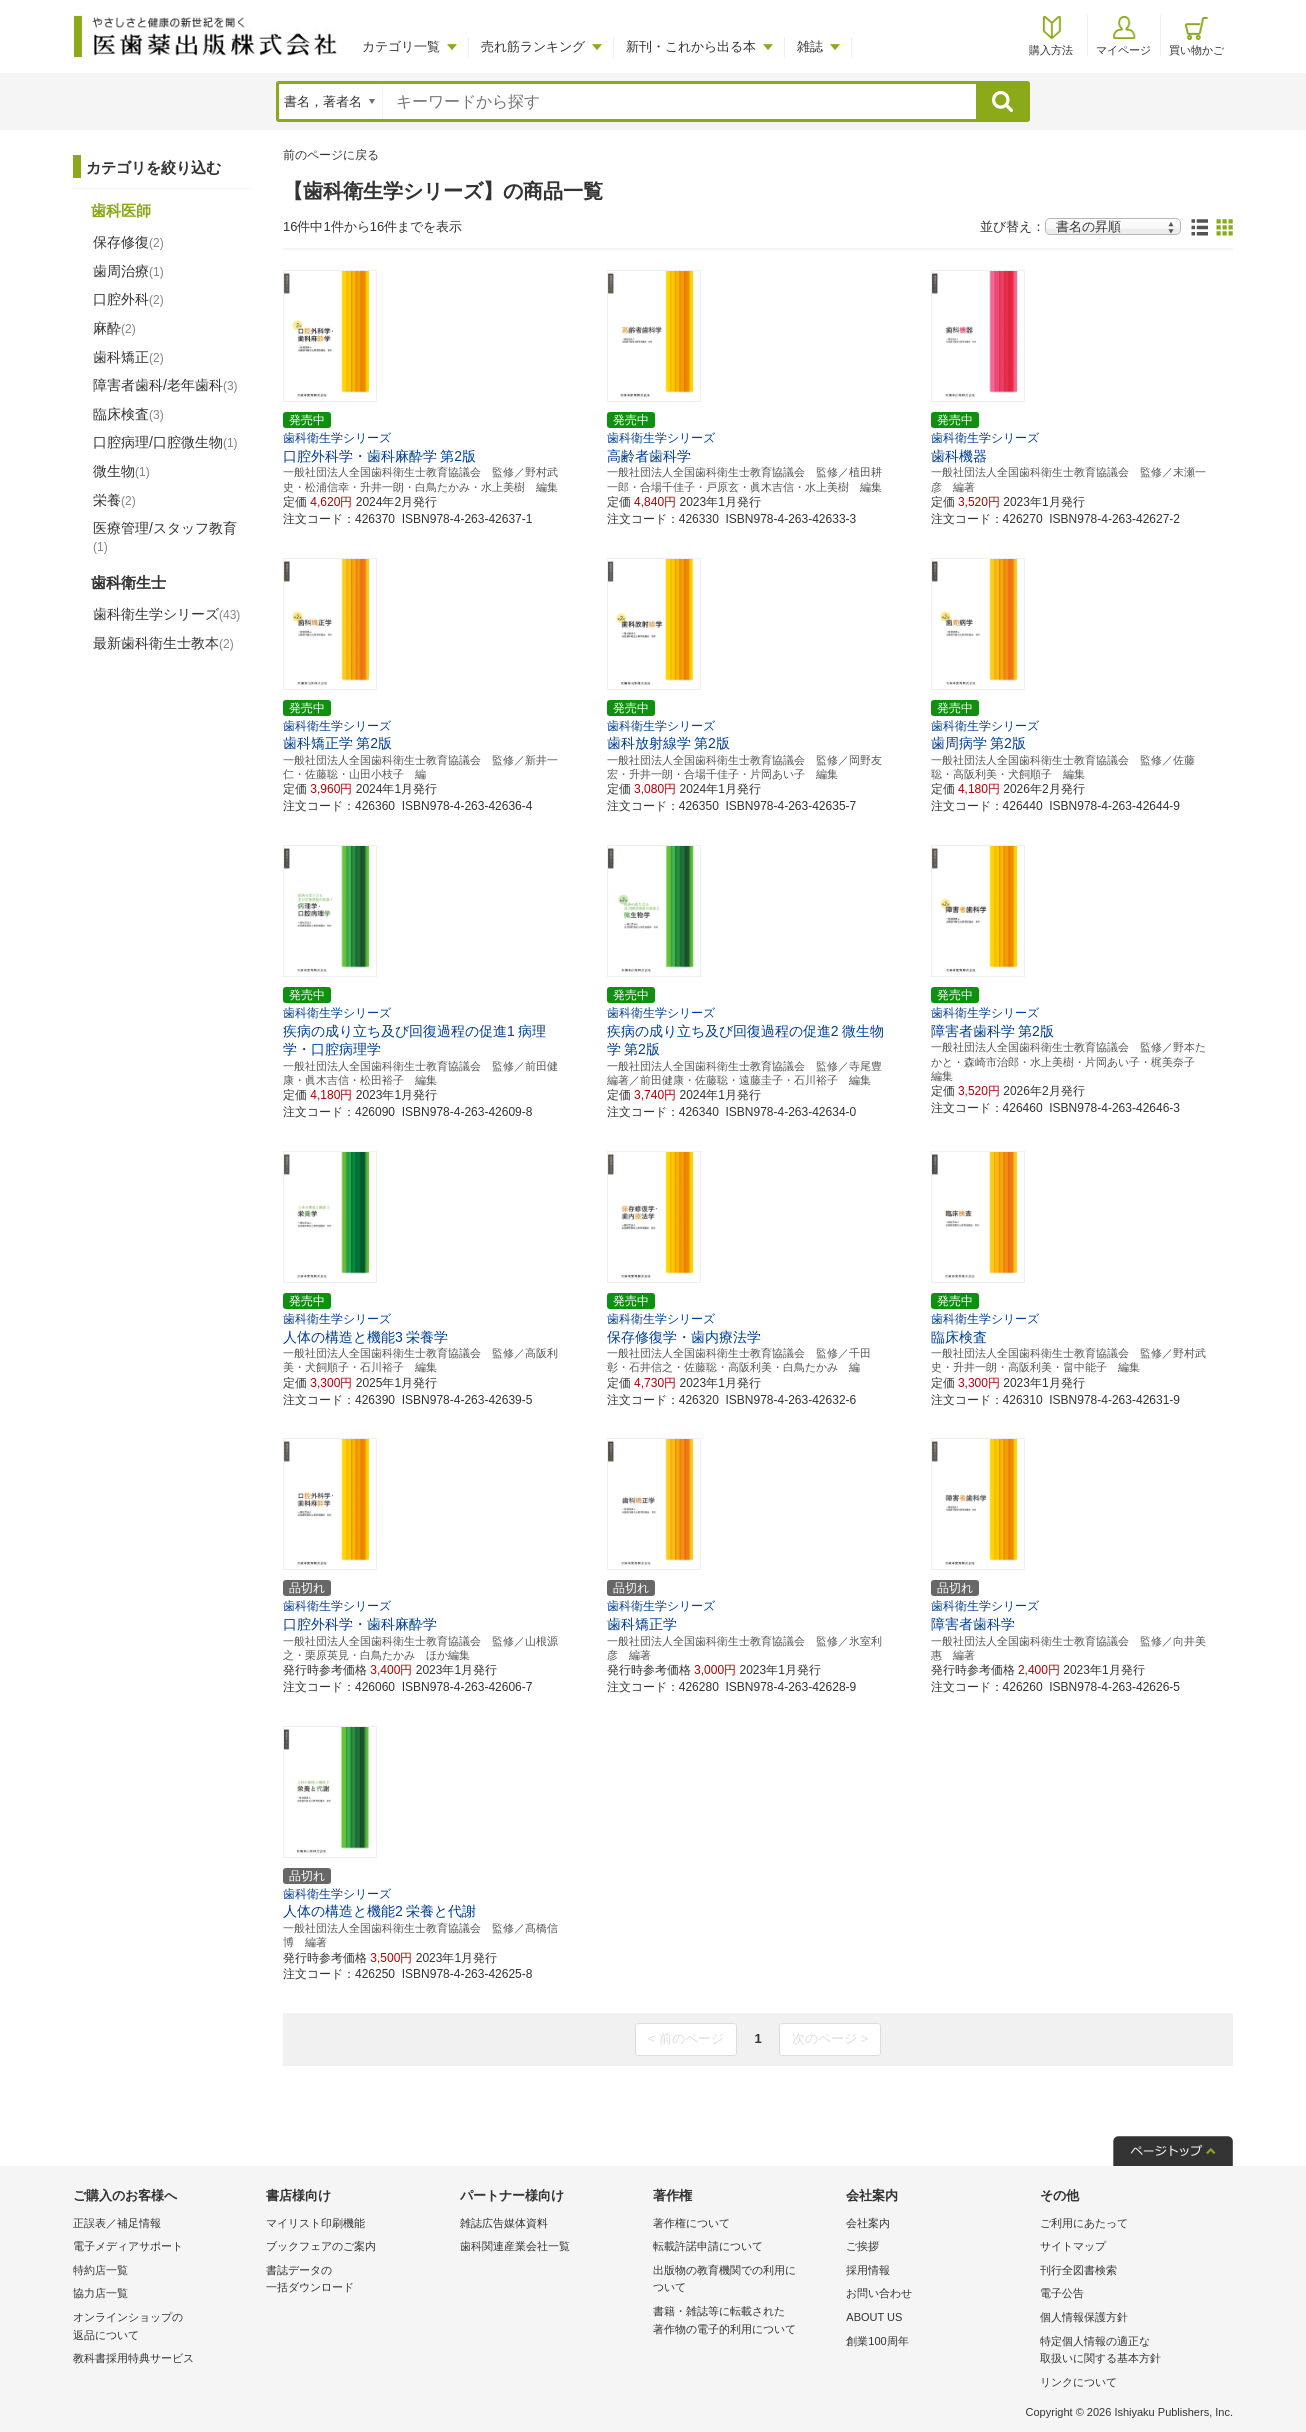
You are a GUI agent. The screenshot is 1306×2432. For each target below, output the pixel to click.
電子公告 (1062, 2293)
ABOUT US (874, 2317)
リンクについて (1078, 2382)
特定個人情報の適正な (1131, 2351)
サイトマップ (1073, 2246)
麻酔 (114, 328)
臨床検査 (128, 414)
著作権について (691, 2223)
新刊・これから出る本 (691, 46)
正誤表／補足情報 (117, 2223)
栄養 (114, 500)
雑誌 (810, 46)
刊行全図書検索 (1078, 2270)
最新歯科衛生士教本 (163, 643)
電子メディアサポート (128, 2246)
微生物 (121, 471)
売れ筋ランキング (533, 46)
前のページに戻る (331, 155)
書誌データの (357, 2280)
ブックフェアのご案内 (321, 2246)
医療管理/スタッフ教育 (165, 537)
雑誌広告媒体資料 (504, 2223)
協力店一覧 (100, 2293)
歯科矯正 (128, 357)
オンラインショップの (164, 2327)
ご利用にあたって (1084, 2223)
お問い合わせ (879, 2293)
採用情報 (868, 2270)
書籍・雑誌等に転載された (744, 2321)
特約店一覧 (100, 2270)
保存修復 (128, 242)
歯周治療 (128, 271)
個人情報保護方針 (1084, 2317)
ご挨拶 (862, 2246)
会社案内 (868, 2223)
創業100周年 (877, 2341)
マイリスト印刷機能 (315, 2223)
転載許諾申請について (708, 2246)
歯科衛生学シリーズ (166, 614)
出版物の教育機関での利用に (744, 2280)
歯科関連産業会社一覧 (515, 2246)
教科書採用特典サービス (133, 2358)
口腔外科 (128, 299)
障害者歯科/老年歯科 (165, 385)
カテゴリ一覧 (401, 46)
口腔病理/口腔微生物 (165, 442)
